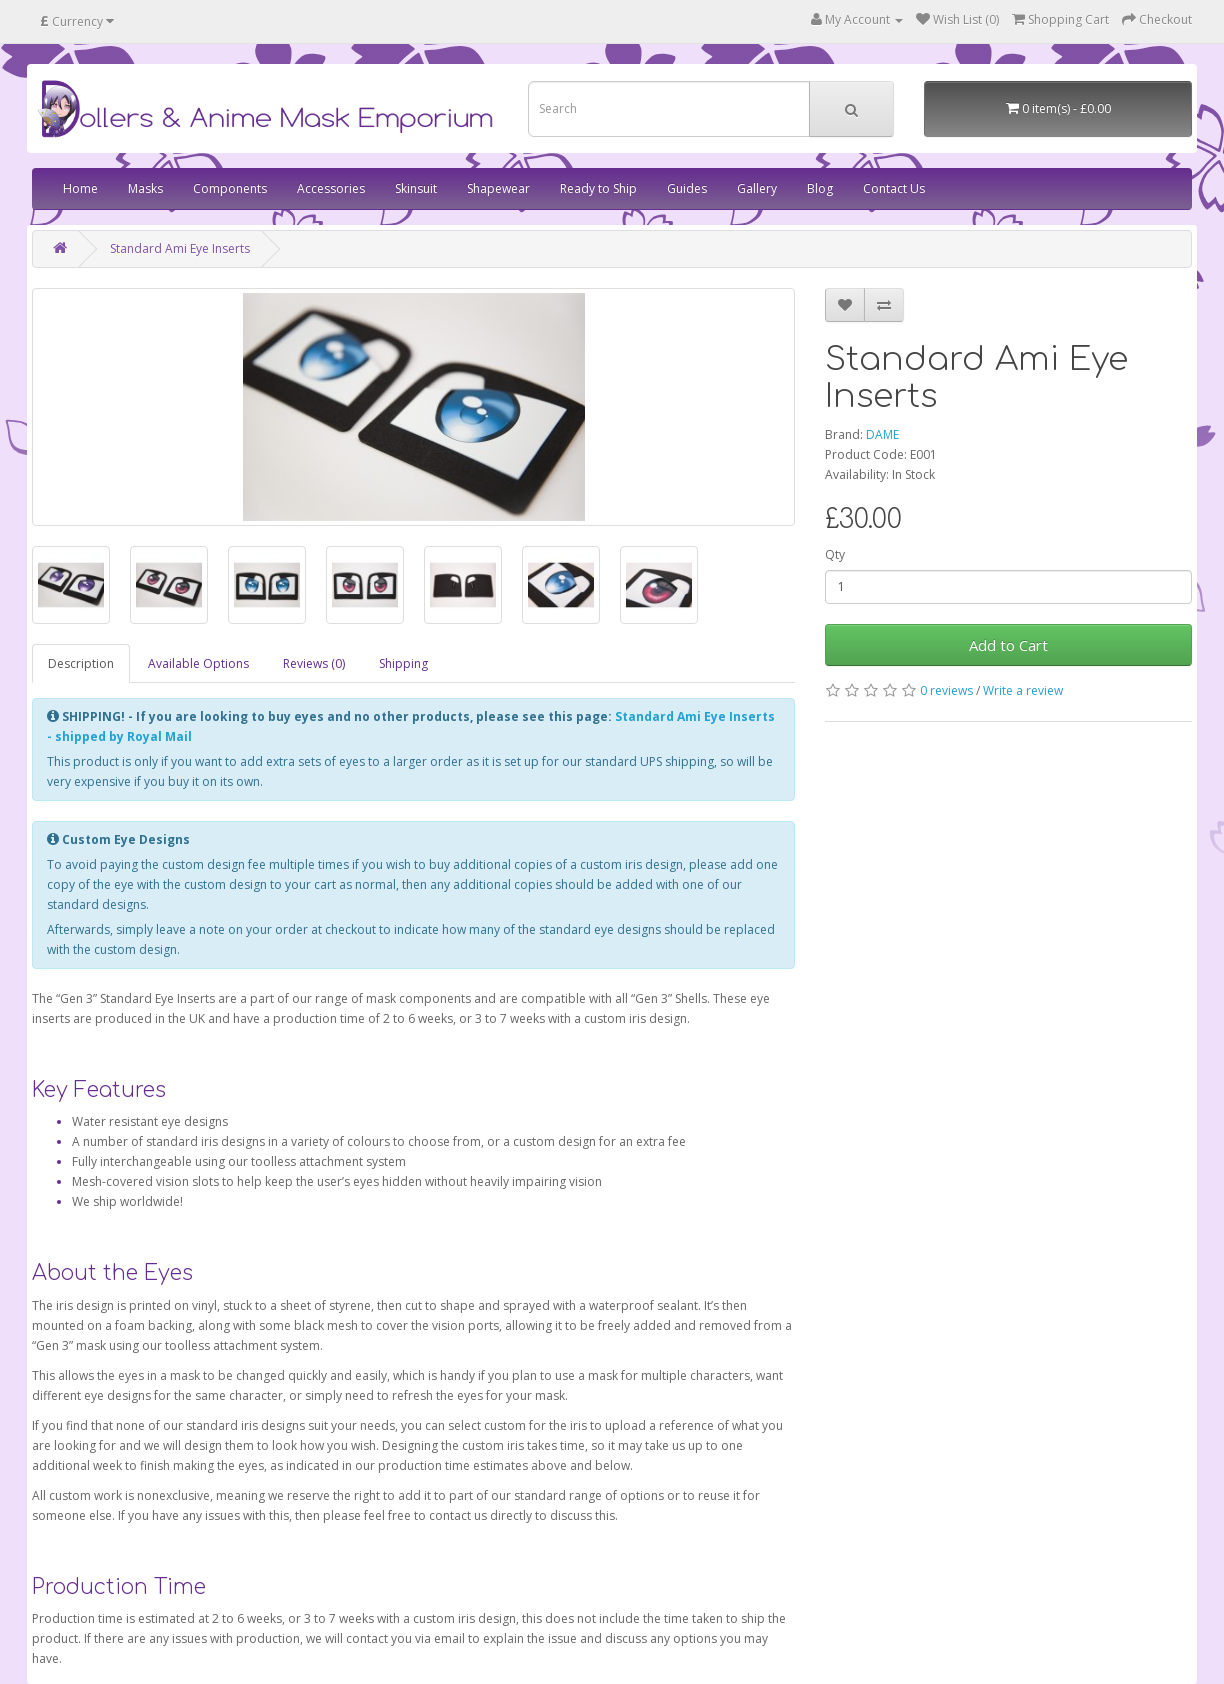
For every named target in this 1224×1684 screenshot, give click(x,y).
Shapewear (498, 188)
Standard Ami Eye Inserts (180, 248)
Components (230, 188)
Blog (820, 188)
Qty (835, 554)
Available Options (198, 663)
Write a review (1023, 690)
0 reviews (946, 690)
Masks (145, 188)
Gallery (757, 188)
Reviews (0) (314, 663)
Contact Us (894, 188)
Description (81, 663)
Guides (687, 188)
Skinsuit (416, 188)
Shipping (403, 663)
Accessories (331, 188)
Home (80, 188)
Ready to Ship (598, 188)
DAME (882, 434)
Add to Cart (1008, 645)
